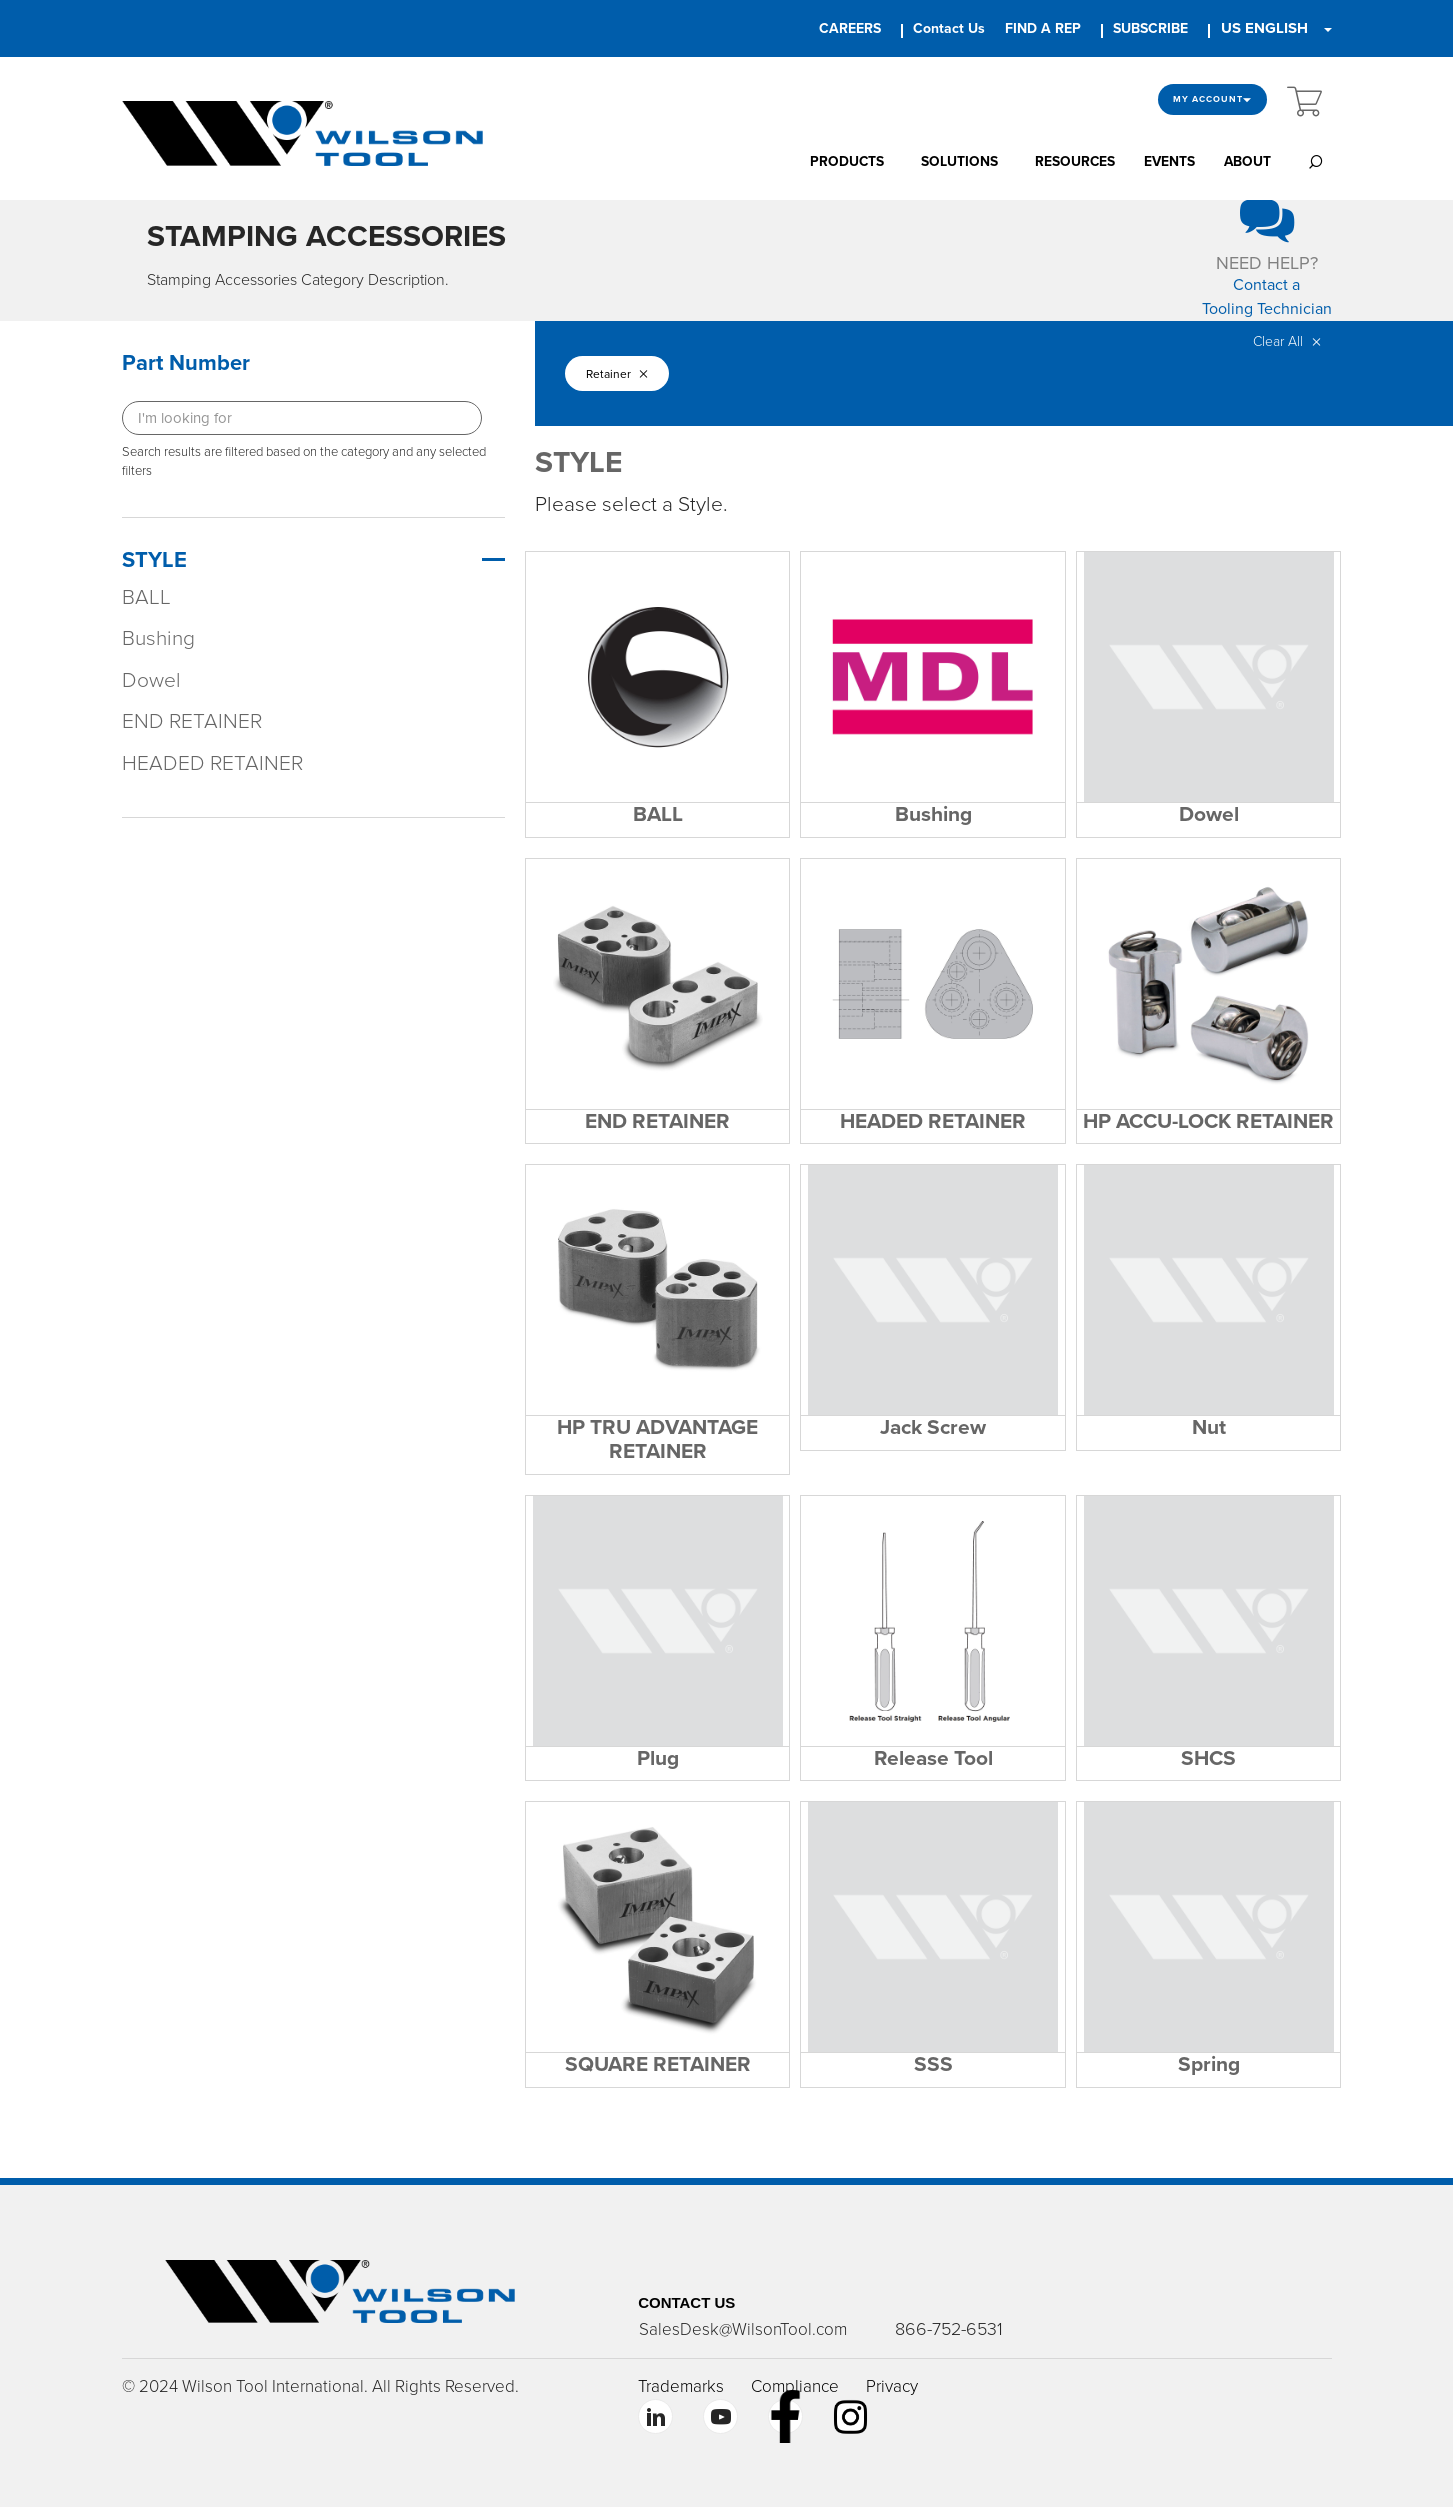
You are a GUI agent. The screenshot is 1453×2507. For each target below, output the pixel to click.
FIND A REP (1043, 28)
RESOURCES (1075, 161)
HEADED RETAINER (212, 764)
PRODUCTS (847, 161)
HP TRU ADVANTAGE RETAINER (657, 1439)
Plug (658, 1757)
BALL (146, 598)
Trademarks (681, 2384)
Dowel (151, 681)
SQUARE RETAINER (658, 2063)
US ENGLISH (1264, 28)
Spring (1209, 2063)
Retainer (617, 375)
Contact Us (949, 28)
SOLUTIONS (959, 161)
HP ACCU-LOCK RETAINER (1208, 1121)
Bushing (158, 640)
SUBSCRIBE (1150, 28)
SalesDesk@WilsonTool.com (742, 2327)
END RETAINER (192, 723)
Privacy (892, 2384)
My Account (1212, 99)
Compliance (795, 2384)
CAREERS (850, 28)
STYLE (154, 561)
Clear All (1287, 343)
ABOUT (1247, 161)
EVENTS (1169, 161)
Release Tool (933, 1757)
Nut (1209, 1427)
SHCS (1208, 1757)
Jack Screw (933, 1427)
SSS (933, 2063)
